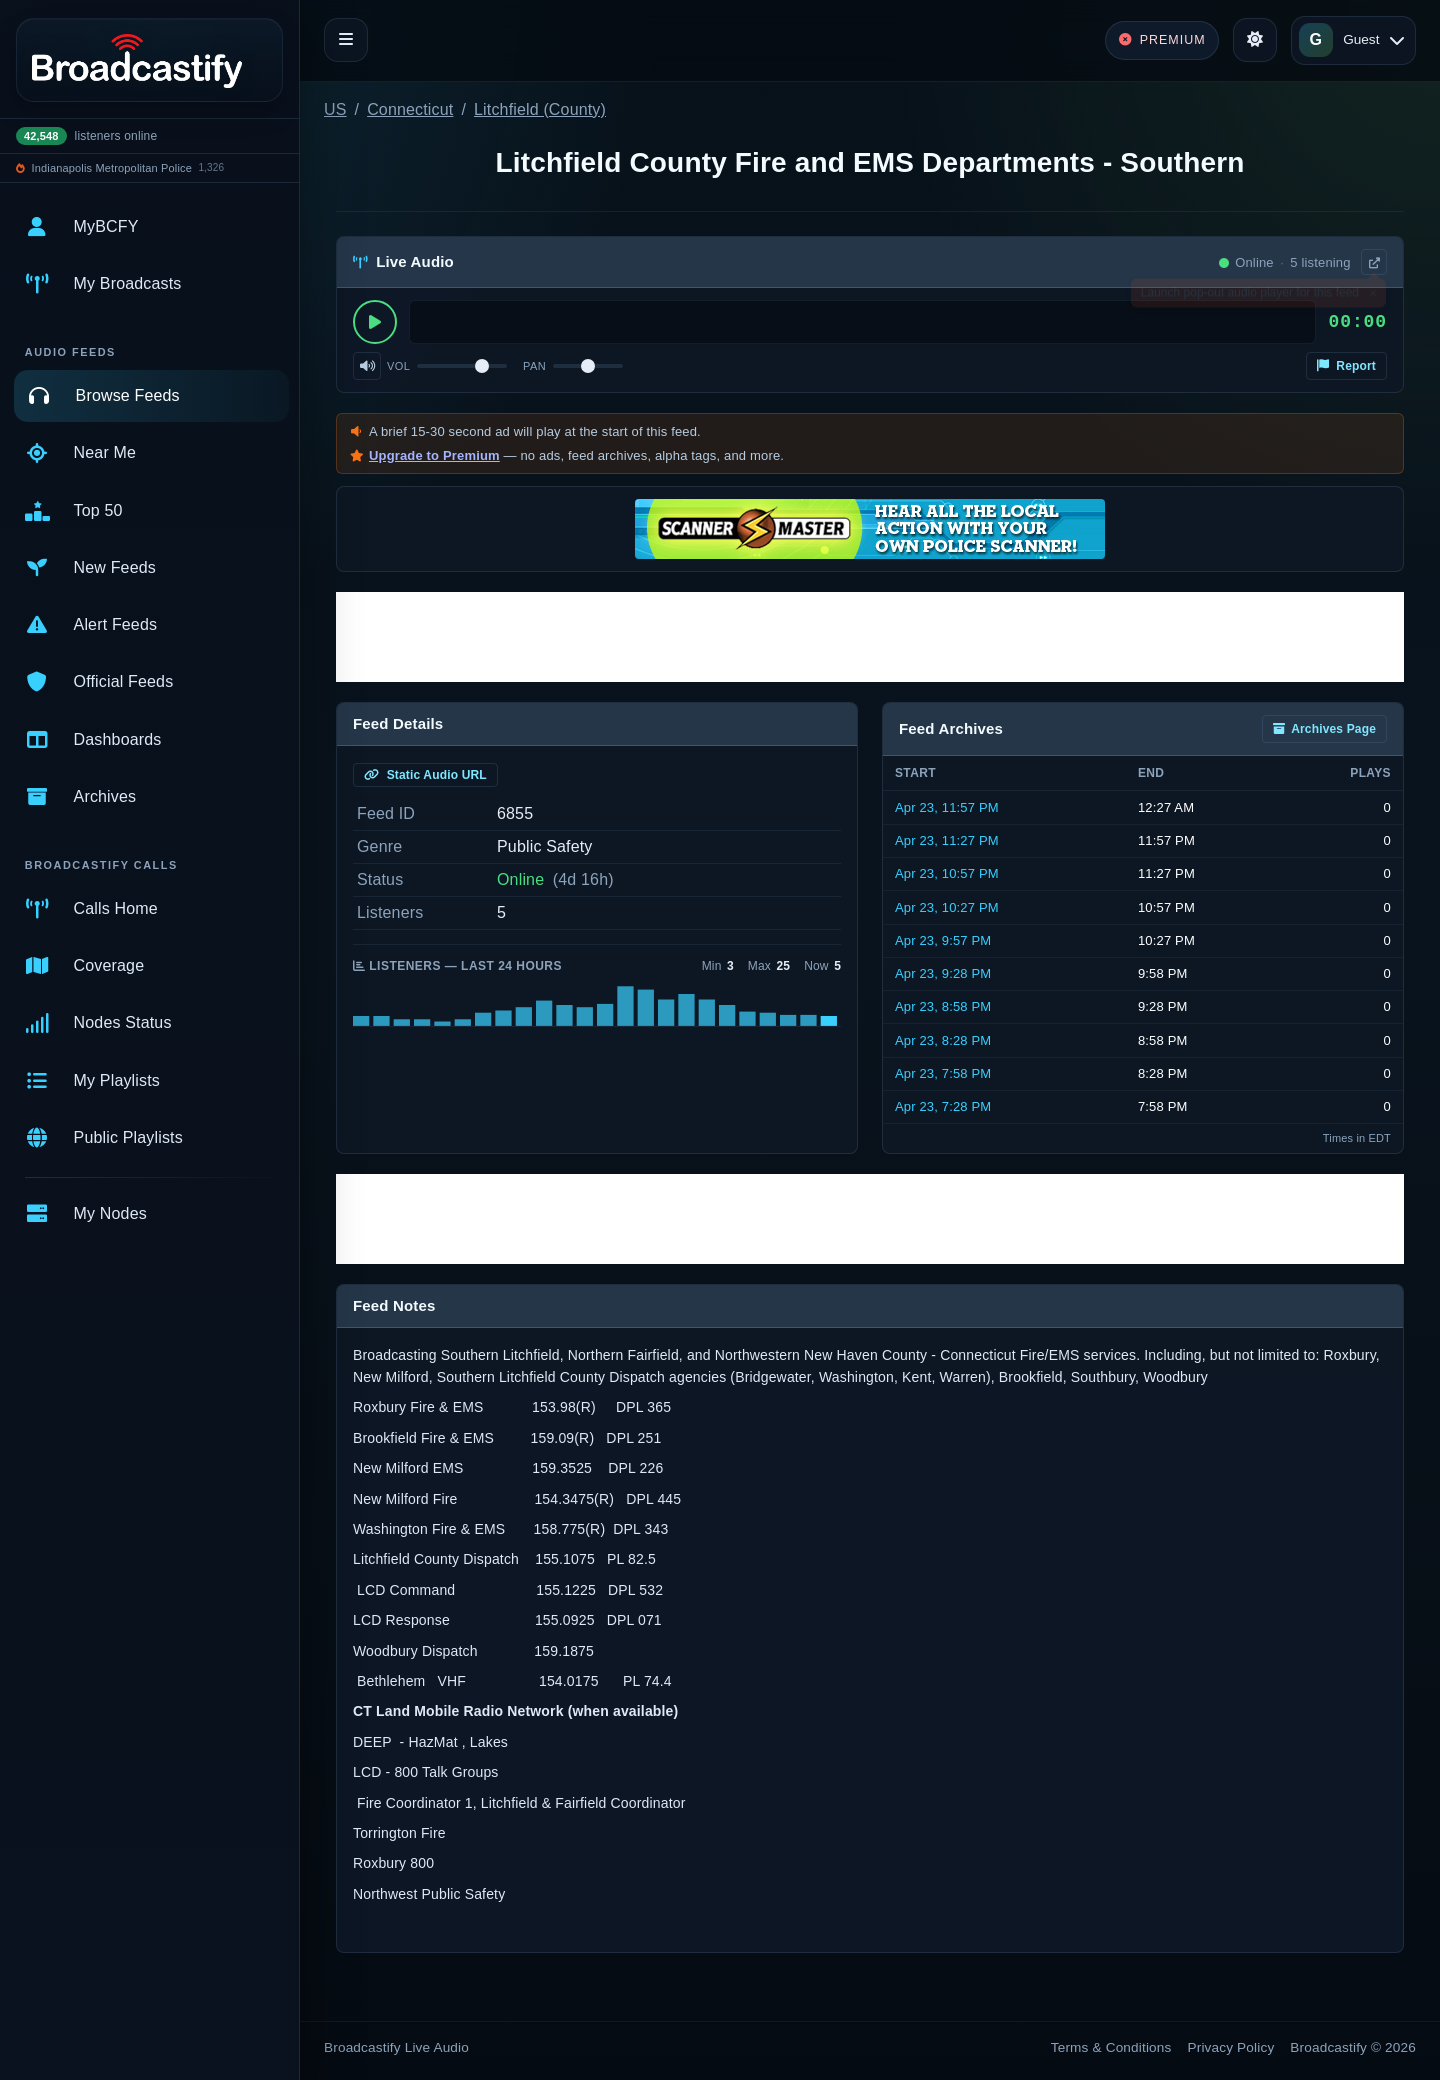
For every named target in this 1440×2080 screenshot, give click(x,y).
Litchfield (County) (540, 109)
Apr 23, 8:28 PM (943, 1040)
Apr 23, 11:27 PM (947, 840)
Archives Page (1324, 729)
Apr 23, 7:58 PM (943, 1073)
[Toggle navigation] (346, 40)
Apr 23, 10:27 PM (947, 907)
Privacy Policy (1231, 2047)
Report (1346, 366)
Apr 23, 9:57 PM (943, 940)
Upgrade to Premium (434, 455)
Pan (534, 366)
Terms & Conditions (1111, 2047)
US (335, 109)
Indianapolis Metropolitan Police (112, 168)
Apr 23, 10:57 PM (947, 873)
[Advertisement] (870, 637)
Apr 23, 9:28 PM (943, 973)
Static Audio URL (425, 775)
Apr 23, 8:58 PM (943, 1006)
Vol (398, 366)
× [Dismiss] (1372, 297)
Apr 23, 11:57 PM (947, 807)
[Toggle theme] (1255, 40)
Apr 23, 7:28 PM (943, 1106)
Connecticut (410, 109)
